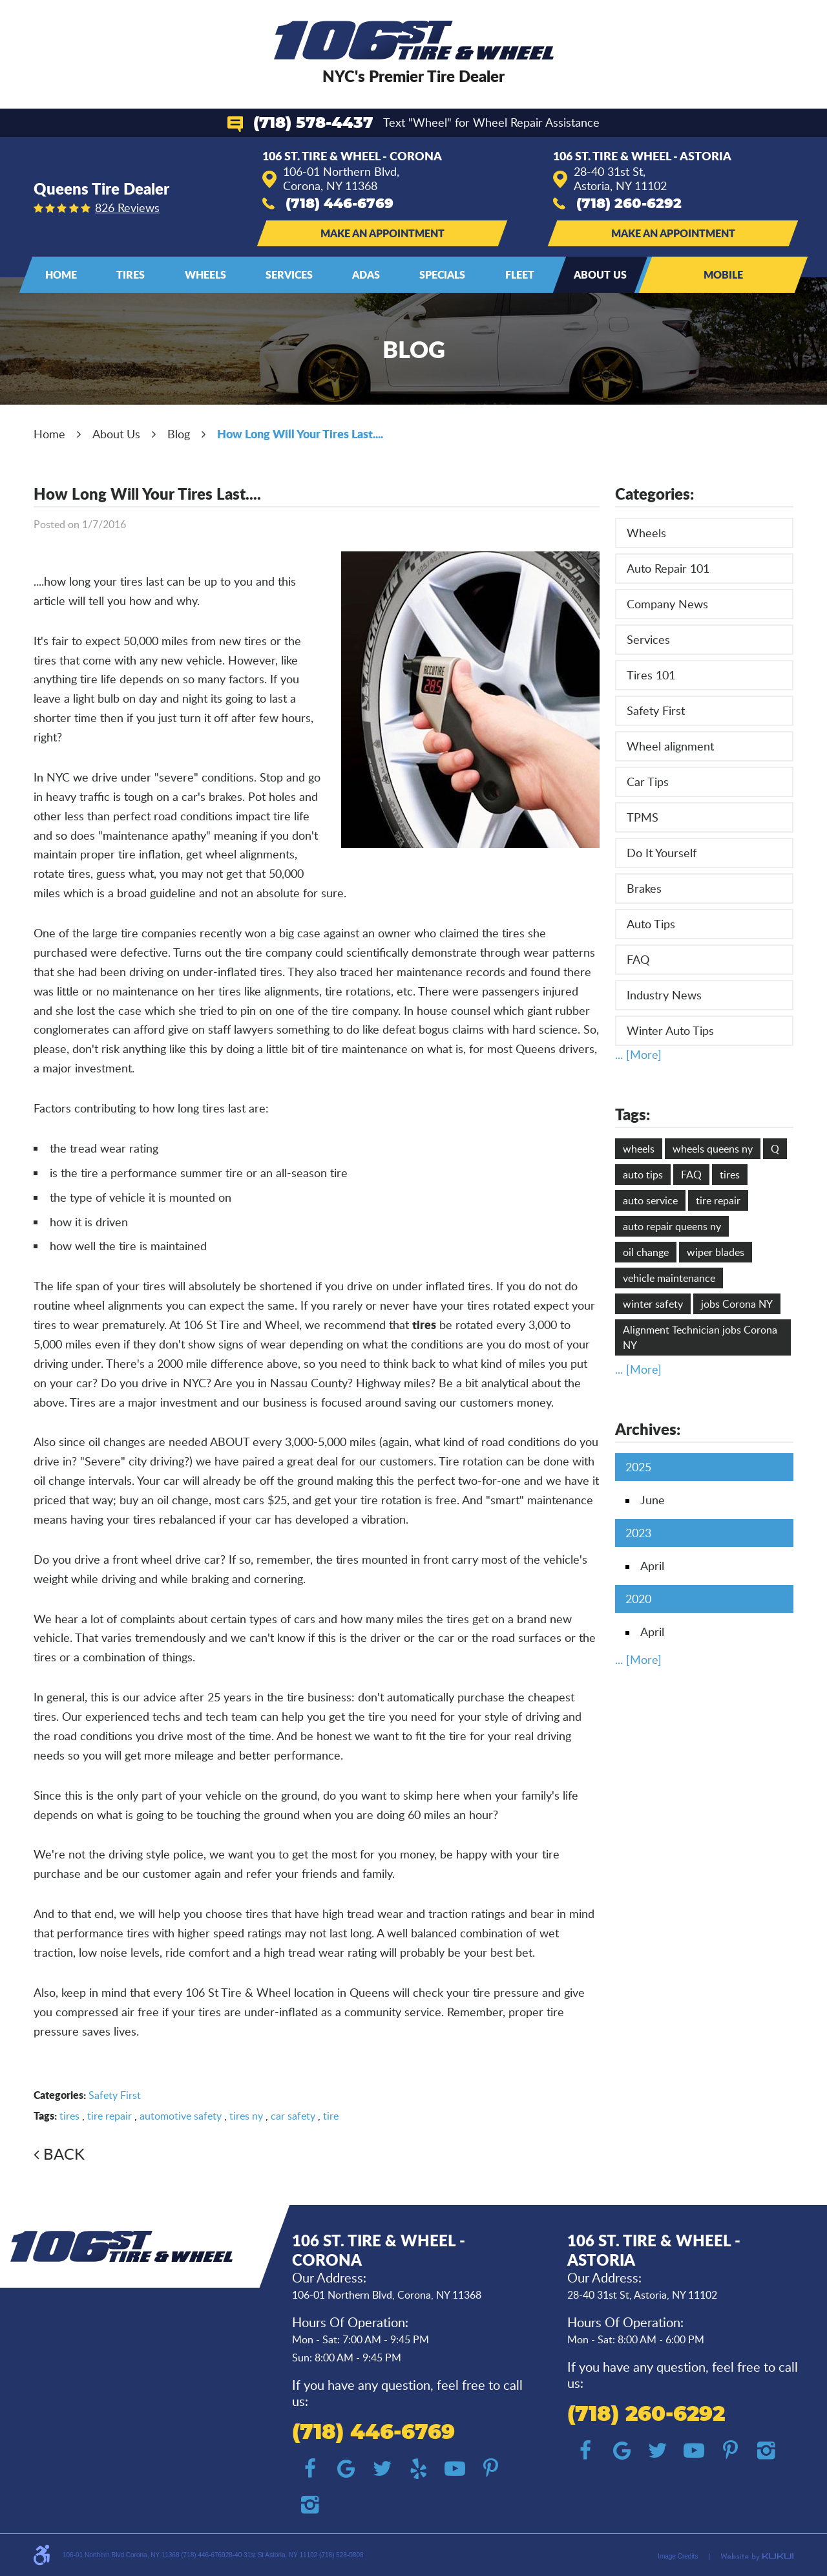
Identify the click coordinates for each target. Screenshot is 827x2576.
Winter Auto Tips (670, 1030)
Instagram (310, 2505)
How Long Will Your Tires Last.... (300, 433)
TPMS (642, 817)
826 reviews (127, 207)
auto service (650, 1200)
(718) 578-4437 (313, 123)
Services (289, 274)
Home (61, 274)
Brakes (644, 888)
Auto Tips (651, 923)
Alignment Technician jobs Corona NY (700, 1337)
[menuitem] (61, 275)
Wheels (205, 274)
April (652, 1565)
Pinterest (491, 2469)
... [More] (638, 1054)
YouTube (455, 2469)
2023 (638, 1532)
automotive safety (181, 2116)
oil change (646, 1252)
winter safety (653, 1304)
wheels (638, 1149)
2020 (638, 1598)
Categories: (654, 493)
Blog (178, 434)
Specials (442, 274)
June (652, 1499)
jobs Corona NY (737, 1304)
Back (64, 2153)
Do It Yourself (661, 852)
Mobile (723, 274)
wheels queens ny (713, 1149)
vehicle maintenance (669, 1278)
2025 (638, 1466)
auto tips (643, 1174)
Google (346, 2469)
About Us (600, 274)
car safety (293, 2116)
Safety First (115, 2095)
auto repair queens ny (672, 1226)
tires (69, 2116)
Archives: (647, 1429)
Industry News (664, 995)
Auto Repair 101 (668, 568)
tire (331, 2116)
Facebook (310, 2469)
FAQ (638, 959)
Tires (130, 274)
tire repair (109, 2116)
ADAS (366, 274)
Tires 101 (651, 675)
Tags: (632, 1114)
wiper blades (715, 1252)
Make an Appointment (382, 233)
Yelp (419, 2469)
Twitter (382, 2469)
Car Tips (648, 781)
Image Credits (678, 2556)
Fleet (519, 274)
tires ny (246, 2116)
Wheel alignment (670, 746)
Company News (667, 604)
